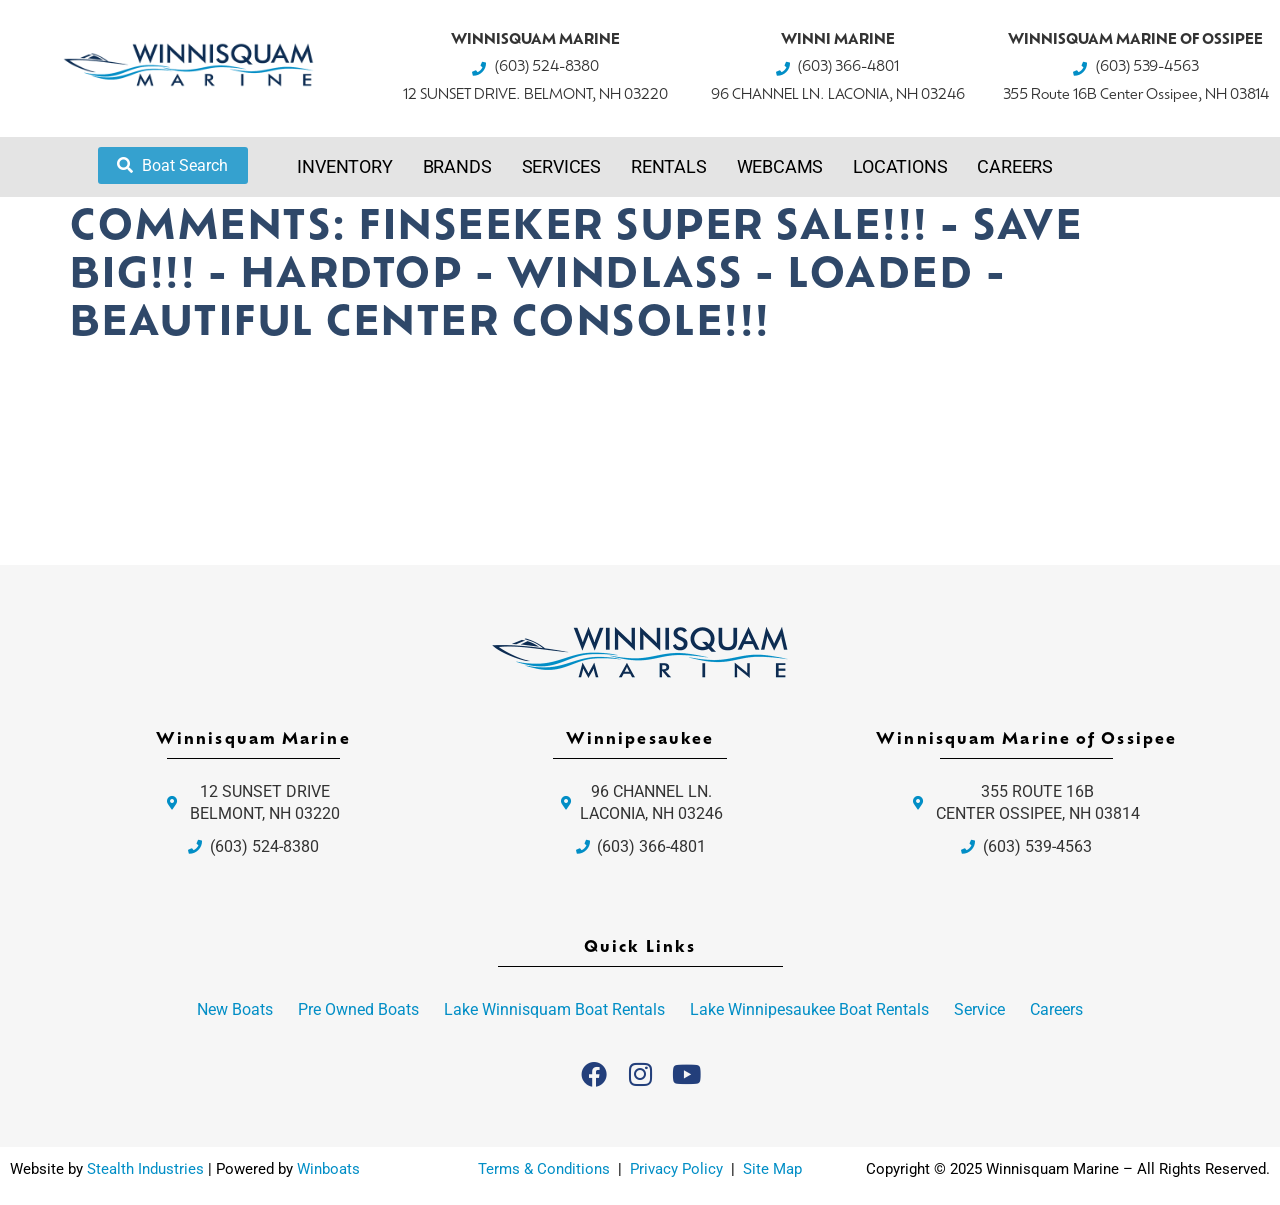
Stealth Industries (145, 1169)
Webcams (780, 166)
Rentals (669, 166)
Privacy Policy (678, 1169)
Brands (457, 166)
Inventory (344, 166)
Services (561, 166)
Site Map (772, 1169)
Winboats (328, 1169)
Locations (900, 166)
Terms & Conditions (544, 1169)
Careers (1015, 166)
